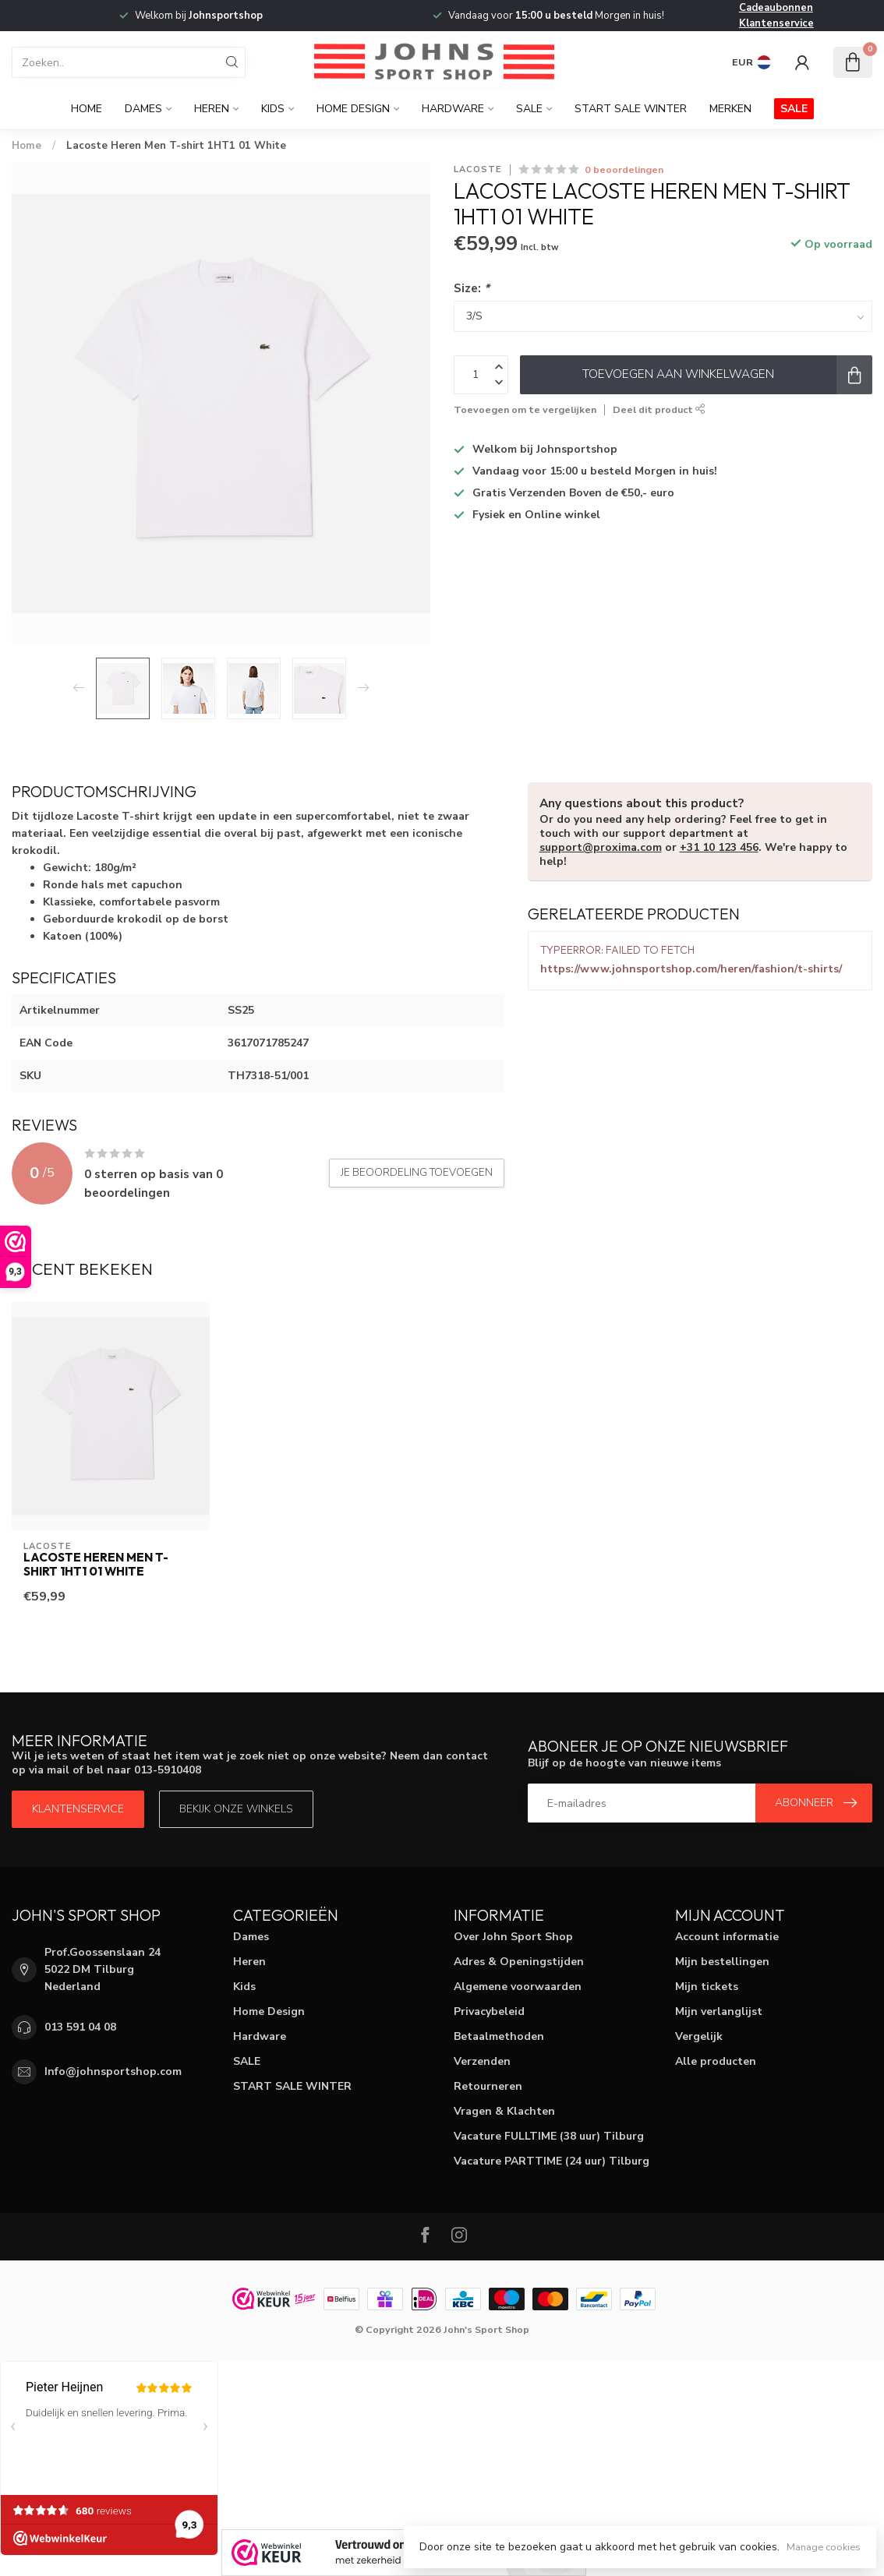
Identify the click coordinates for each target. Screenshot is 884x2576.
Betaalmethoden (499, 2036)
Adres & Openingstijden (519, 1961)
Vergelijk (699, 2036)
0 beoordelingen (624, 169)
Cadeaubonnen (776, 8)
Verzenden (482, 2061)
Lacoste (478, 169)
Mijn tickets (706, 1986)
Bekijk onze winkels (236, 1808)
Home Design (353, 108)
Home (86, 108)
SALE (529, 108)
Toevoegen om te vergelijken (525, 409)
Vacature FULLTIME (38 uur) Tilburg (549, 2136)
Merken (730, 108)
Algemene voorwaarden (518, 1986)
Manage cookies (824, 2546)
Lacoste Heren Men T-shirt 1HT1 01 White (176, 146)
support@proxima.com (600, 847)
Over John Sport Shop (513, 1936)
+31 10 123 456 (719, 847)
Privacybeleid (489, 2011)
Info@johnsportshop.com (113, 2071)
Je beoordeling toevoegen (417, 1173)
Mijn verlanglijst (718, 2011)
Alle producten (715, 2061)
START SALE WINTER (631, 108)
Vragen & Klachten (504, 2111)
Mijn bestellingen (722, 1961)
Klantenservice (776, 23)
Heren (211, 108)
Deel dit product (659, 409)
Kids (273, 108)
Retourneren (488, 2086)
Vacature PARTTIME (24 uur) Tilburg (551, 2161)
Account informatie (727, 1936)
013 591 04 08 (80, 2027)
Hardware (453, 108)
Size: (472, 288)
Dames (143, 108)
